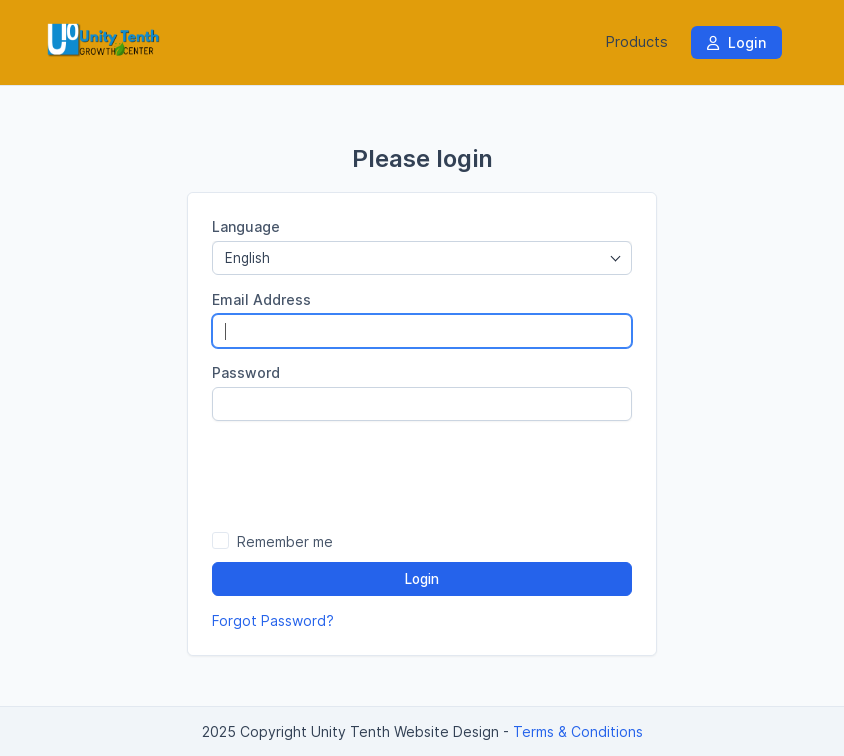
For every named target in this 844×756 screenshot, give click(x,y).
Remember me (285, 541)
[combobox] (422, 258)
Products (637, 42)
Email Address (261, 299)
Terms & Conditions (578, 731)
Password (246, 372)
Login (736, 42)
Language (246, 226)
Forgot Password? (273, 620)
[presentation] (422, 475)
